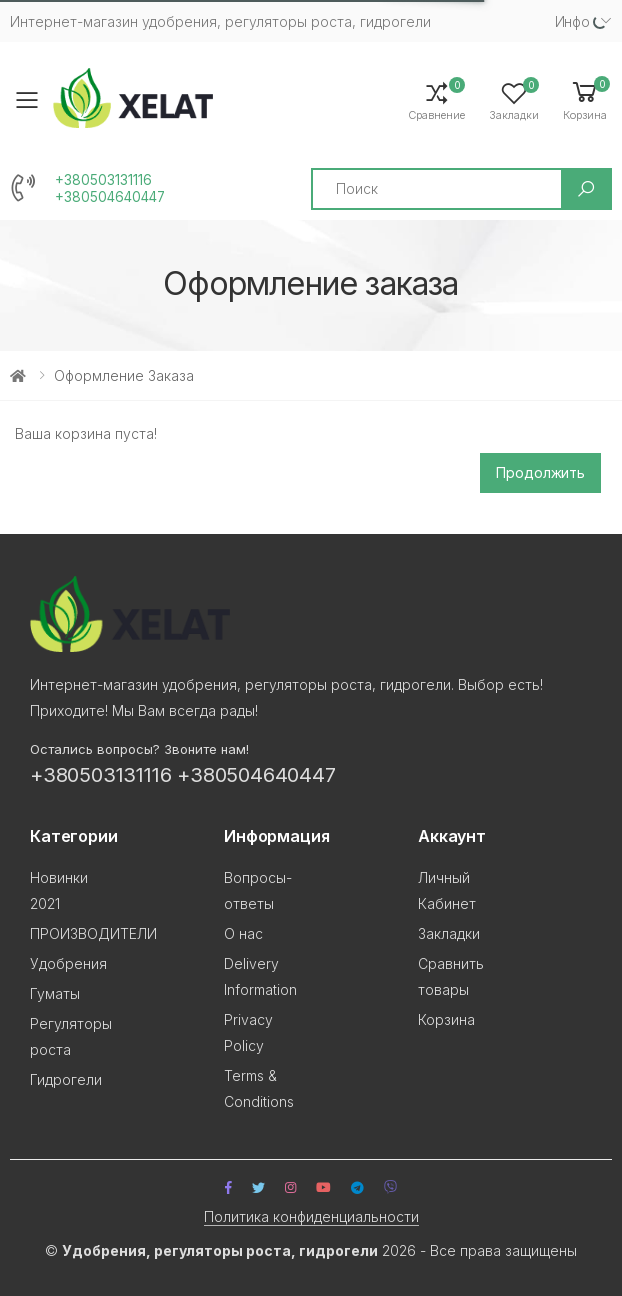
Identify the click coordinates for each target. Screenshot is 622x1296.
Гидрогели (66, 1079)
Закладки (449, 933)
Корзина (446, 1019)
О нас (243, 933)
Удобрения (68, 963)
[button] (585, 99)
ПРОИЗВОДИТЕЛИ (93, 933)
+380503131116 (103, 180)
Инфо (572, 21)
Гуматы (55, 993)
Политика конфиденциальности (311, 1216)
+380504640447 (110, 197)
